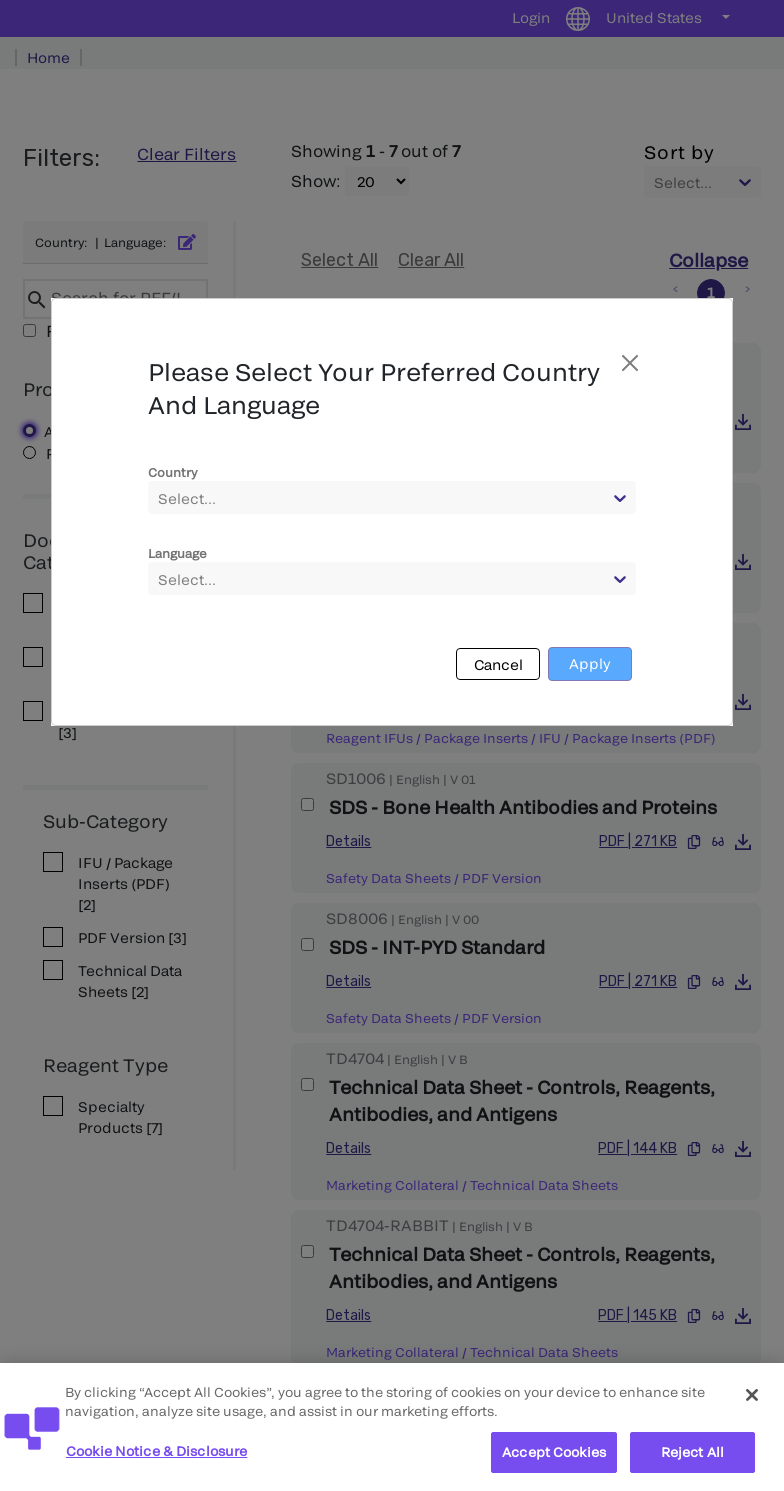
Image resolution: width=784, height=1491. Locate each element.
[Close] (752, 1409)
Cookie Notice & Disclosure (156, 1465)
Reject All (692, 1466)
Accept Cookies (554, 1466)
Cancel (498, 664)
